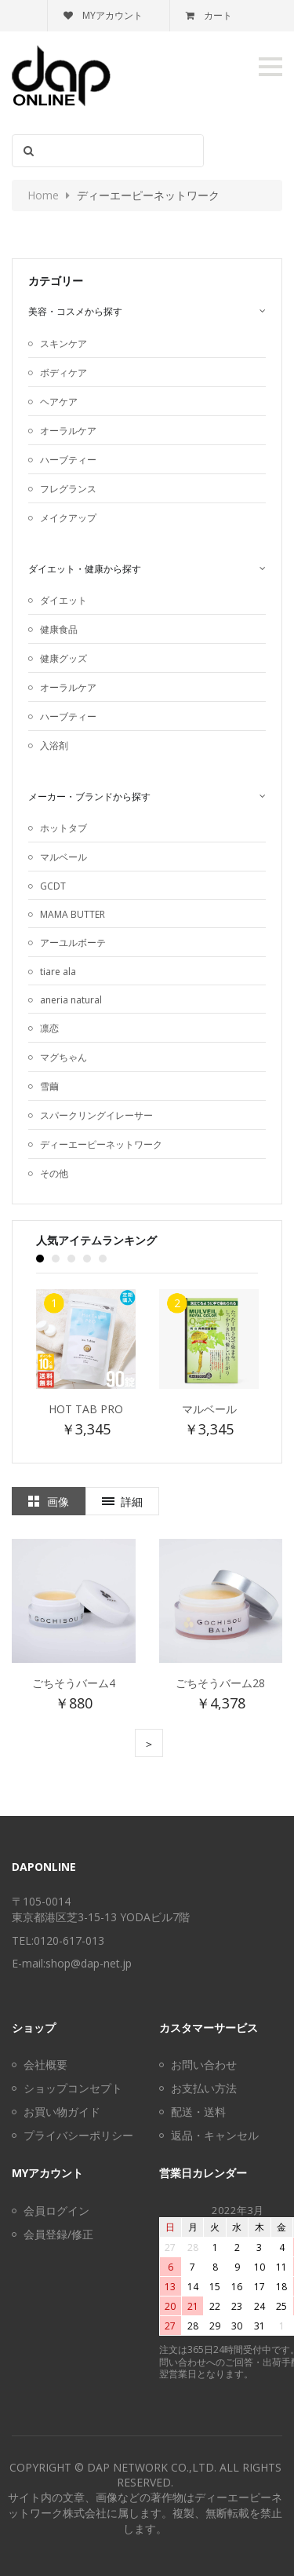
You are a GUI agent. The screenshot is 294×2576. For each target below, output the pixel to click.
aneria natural (71, 1000)
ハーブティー (68, 459)
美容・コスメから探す (75, 311)
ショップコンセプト (73, 2088)
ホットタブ (63, 828)
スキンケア (63, 343)
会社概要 (45, 2064)
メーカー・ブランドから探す (89, 796)
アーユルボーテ (73, 942)
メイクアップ (68, 517)
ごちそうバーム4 (73, 1682)
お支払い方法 (204, 2088)
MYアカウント (103, 15)
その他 (54, 1173)
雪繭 (49, 1086)
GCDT (53, 886)
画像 (58, 1501)
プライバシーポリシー (78, 2135)
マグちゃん (63, 1057)
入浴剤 (54, 745)
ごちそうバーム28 (220, 1682)
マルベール (63, 857)
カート (209, 15)
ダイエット (63, 600)
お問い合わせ (204, 2064)
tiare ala (58, 971)
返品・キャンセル (215, 2135)
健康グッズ (63, 658)
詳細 (132, 1501)
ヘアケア (59, 401)
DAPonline (44, 1866)
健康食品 (59, 629)
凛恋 (49, 1028)
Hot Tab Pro (86, 1408)
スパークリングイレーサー (96, 1115)
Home (43, 195)
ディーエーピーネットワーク (101, 1144)
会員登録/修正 (58, 2234)
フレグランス (68, 488)
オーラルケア (68, 430)
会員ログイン (56, 2210)
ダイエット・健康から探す (84, 568)
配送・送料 (198, 2111)
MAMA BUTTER (72, 914)
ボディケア (63, 372)
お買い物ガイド (62, 2111)
